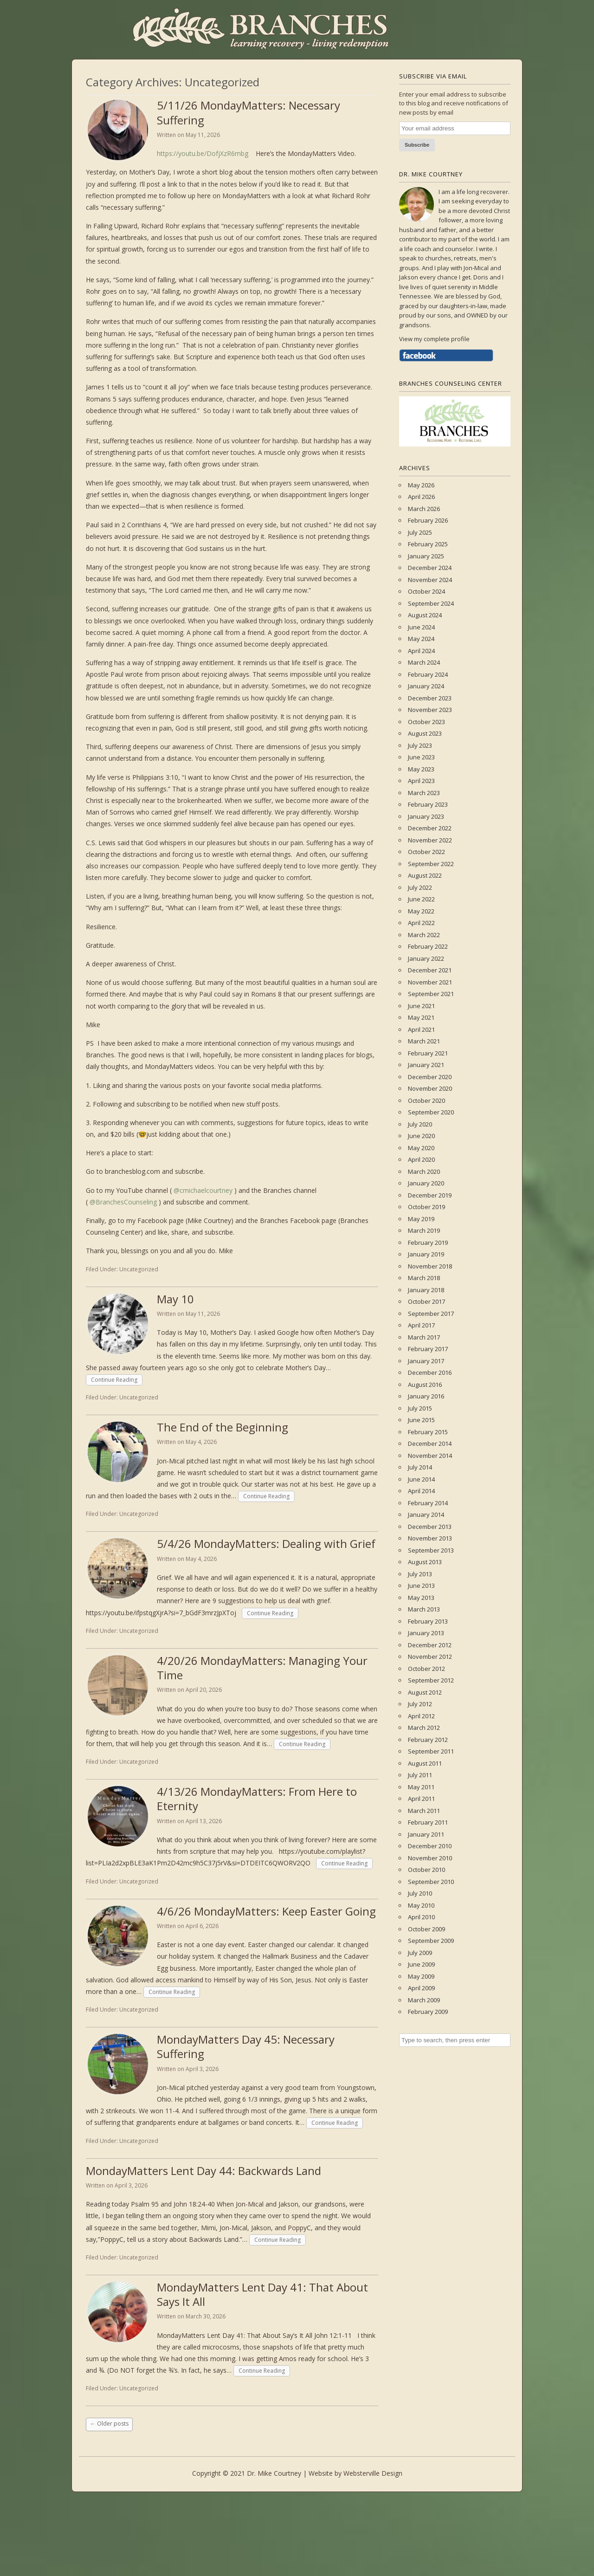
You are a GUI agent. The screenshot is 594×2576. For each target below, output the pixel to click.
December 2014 (430, 1443)
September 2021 (431, 994)
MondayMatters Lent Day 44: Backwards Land (203, 2170)
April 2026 (421, 496)
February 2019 (428, 1242)
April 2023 (421, 781)
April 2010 (421, 1917)
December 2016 (430, 1372)
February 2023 (428, 804)
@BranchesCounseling (123, 1201)
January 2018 (426, 1290)
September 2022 (431, 864)
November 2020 (430, 1088)
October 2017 (426, 1301)
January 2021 (426, 1065)
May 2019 (421, 1219)
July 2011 (420, 1775)
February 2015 (428, 1432)
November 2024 (430, 580)
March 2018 (424, 1278)
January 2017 (426, 1361)
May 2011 (421, 1787)
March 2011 (424, 1810)
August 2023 (425, 733)
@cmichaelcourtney (203, 1190)
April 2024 (421, 651)
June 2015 (421, 1420)
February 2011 (428, 1822)
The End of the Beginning (222, 1427)
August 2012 (425, 1692)
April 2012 (421, 1716)
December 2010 (430, 1846)
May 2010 (421, 1905)
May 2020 (421, 1148)
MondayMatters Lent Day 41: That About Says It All (262, 2294)
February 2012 (428, 1739)
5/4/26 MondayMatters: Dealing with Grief (266, 1543)
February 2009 (428, 2011)
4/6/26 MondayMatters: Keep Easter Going (266, 1911)
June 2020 (421, 1136)
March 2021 (424, 1041)
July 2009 (420, 1952)
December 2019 (430, 1195)
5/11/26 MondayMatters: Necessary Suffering (248, 112)
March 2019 (424, 1230)
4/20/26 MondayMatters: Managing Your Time (262, 1668)
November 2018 (430, 1266)
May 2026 (421, 485)
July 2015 (420, 1408)
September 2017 (431, 1313)
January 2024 (426, 686)
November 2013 (430, 1538)
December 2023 (430, 698)
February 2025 (428, 544)
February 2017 (428, 1349)
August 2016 (425, 1384)
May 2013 (421, 1597)
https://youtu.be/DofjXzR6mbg (202, 153)
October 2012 (426, 1668)
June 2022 (421, 899)
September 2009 (431, 1940)
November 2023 (430, 709)
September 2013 (431, 1550)
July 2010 (420, 1893)
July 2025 (420, 532)
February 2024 (428, 674)
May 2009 (421, 1976)
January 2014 (426, 1514)
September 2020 (431, 1112)
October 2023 (426, 722)
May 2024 (421, 638)
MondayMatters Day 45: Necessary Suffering (246, 2046)
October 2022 (426, 852)
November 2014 (430, 1455)
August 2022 (425, 875)
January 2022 (426, 958)
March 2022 (424, 935)
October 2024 (426, 591)
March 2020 (424, 1171)
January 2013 (426, 1633)
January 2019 (426, 1254)
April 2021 (421, 1029)
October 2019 (426, 1207)
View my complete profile (434, 339)
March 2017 (424, 1337)
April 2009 (421, 1988)
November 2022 (430, 840)
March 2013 (424, 1609)
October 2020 (426, 1100)
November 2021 (430, 982)
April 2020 (421, 1159)
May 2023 (421, 769)
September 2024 (431, 603)
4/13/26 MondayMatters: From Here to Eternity (257, 1798)
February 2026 (428, 520)
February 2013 (428, 1621)
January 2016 (426, 1396)
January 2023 (426, 816)
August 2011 (425, 1763)
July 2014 (420, 1467)
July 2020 (420, 1124)
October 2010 (426, 1869)
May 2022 (421, 911)
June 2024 (421, 627)
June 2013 (421, 1585)
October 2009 (426, 1929)
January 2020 (426, 1183)
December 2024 (430, 567)
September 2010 (431, 1881)
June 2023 (421, 757)
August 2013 (425, 1562)
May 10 (175, 1299)
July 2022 (420, 887)
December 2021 (430, 970)
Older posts (109, 2423)
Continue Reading (114, 1380)
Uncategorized (138, 1269)
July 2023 (420, 745)
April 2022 (421, 923)
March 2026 (424, 509)
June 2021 (421, 1006)
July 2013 (420, 1574)
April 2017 (421, 1325)
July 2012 (420, 1704)
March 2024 (424, 662)
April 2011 (421, 1798)
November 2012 (430, 1656)
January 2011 (426, 1834)
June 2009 (421, 1964)
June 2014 (421, 1479)
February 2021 (428, 1053)
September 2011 (431, 1751)
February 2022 (428, 946)
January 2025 (426, 556)
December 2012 (430, 1645)
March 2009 (424, 2000)
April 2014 (421, 1491)
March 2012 (424, 1727)
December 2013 (430, 1526)
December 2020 (430, 1077)
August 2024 (425, 615)
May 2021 (421, 1017)
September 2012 (431, 1680)
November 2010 (430, 1858)
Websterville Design (372, 2473)
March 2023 (424, 793)
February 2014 (428, 1503)
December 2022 (430, 828)
